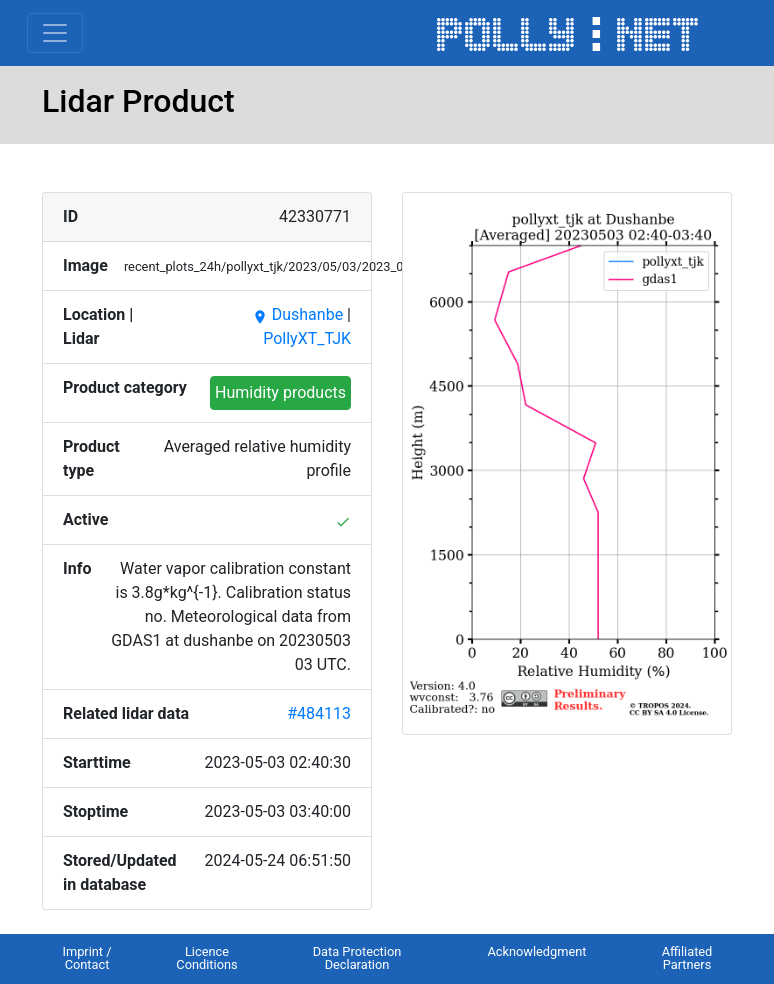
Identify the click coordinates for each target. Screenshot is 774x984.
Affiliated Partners (687, 958)
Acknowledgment (536, 951)
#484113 (319, 713)
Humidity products (280, 392)
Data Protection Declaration (357, 958)
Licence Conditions (206, 958)
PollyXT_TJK (307, 338)
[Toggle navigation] (55, 33)
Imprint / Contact (86, 958)
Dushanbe (297, 314)
